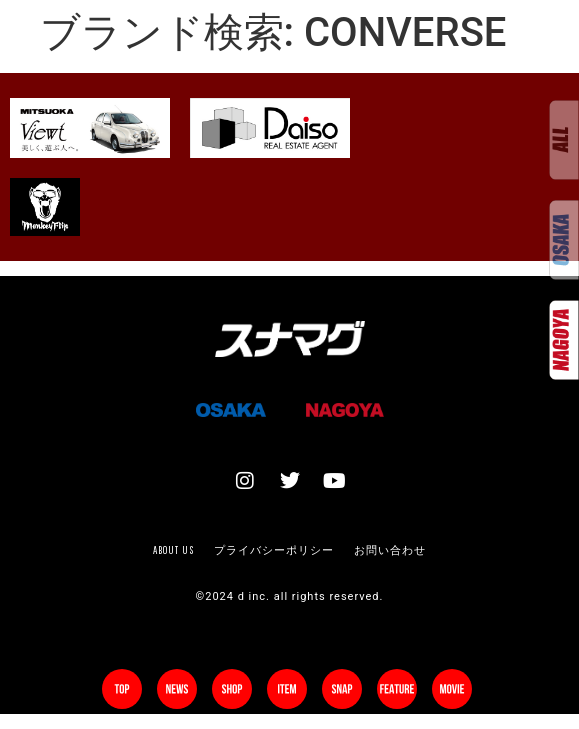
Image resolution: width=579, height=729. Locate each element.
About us (173, 550)
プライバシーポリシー (274, 550)
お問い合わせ (390, 550)
